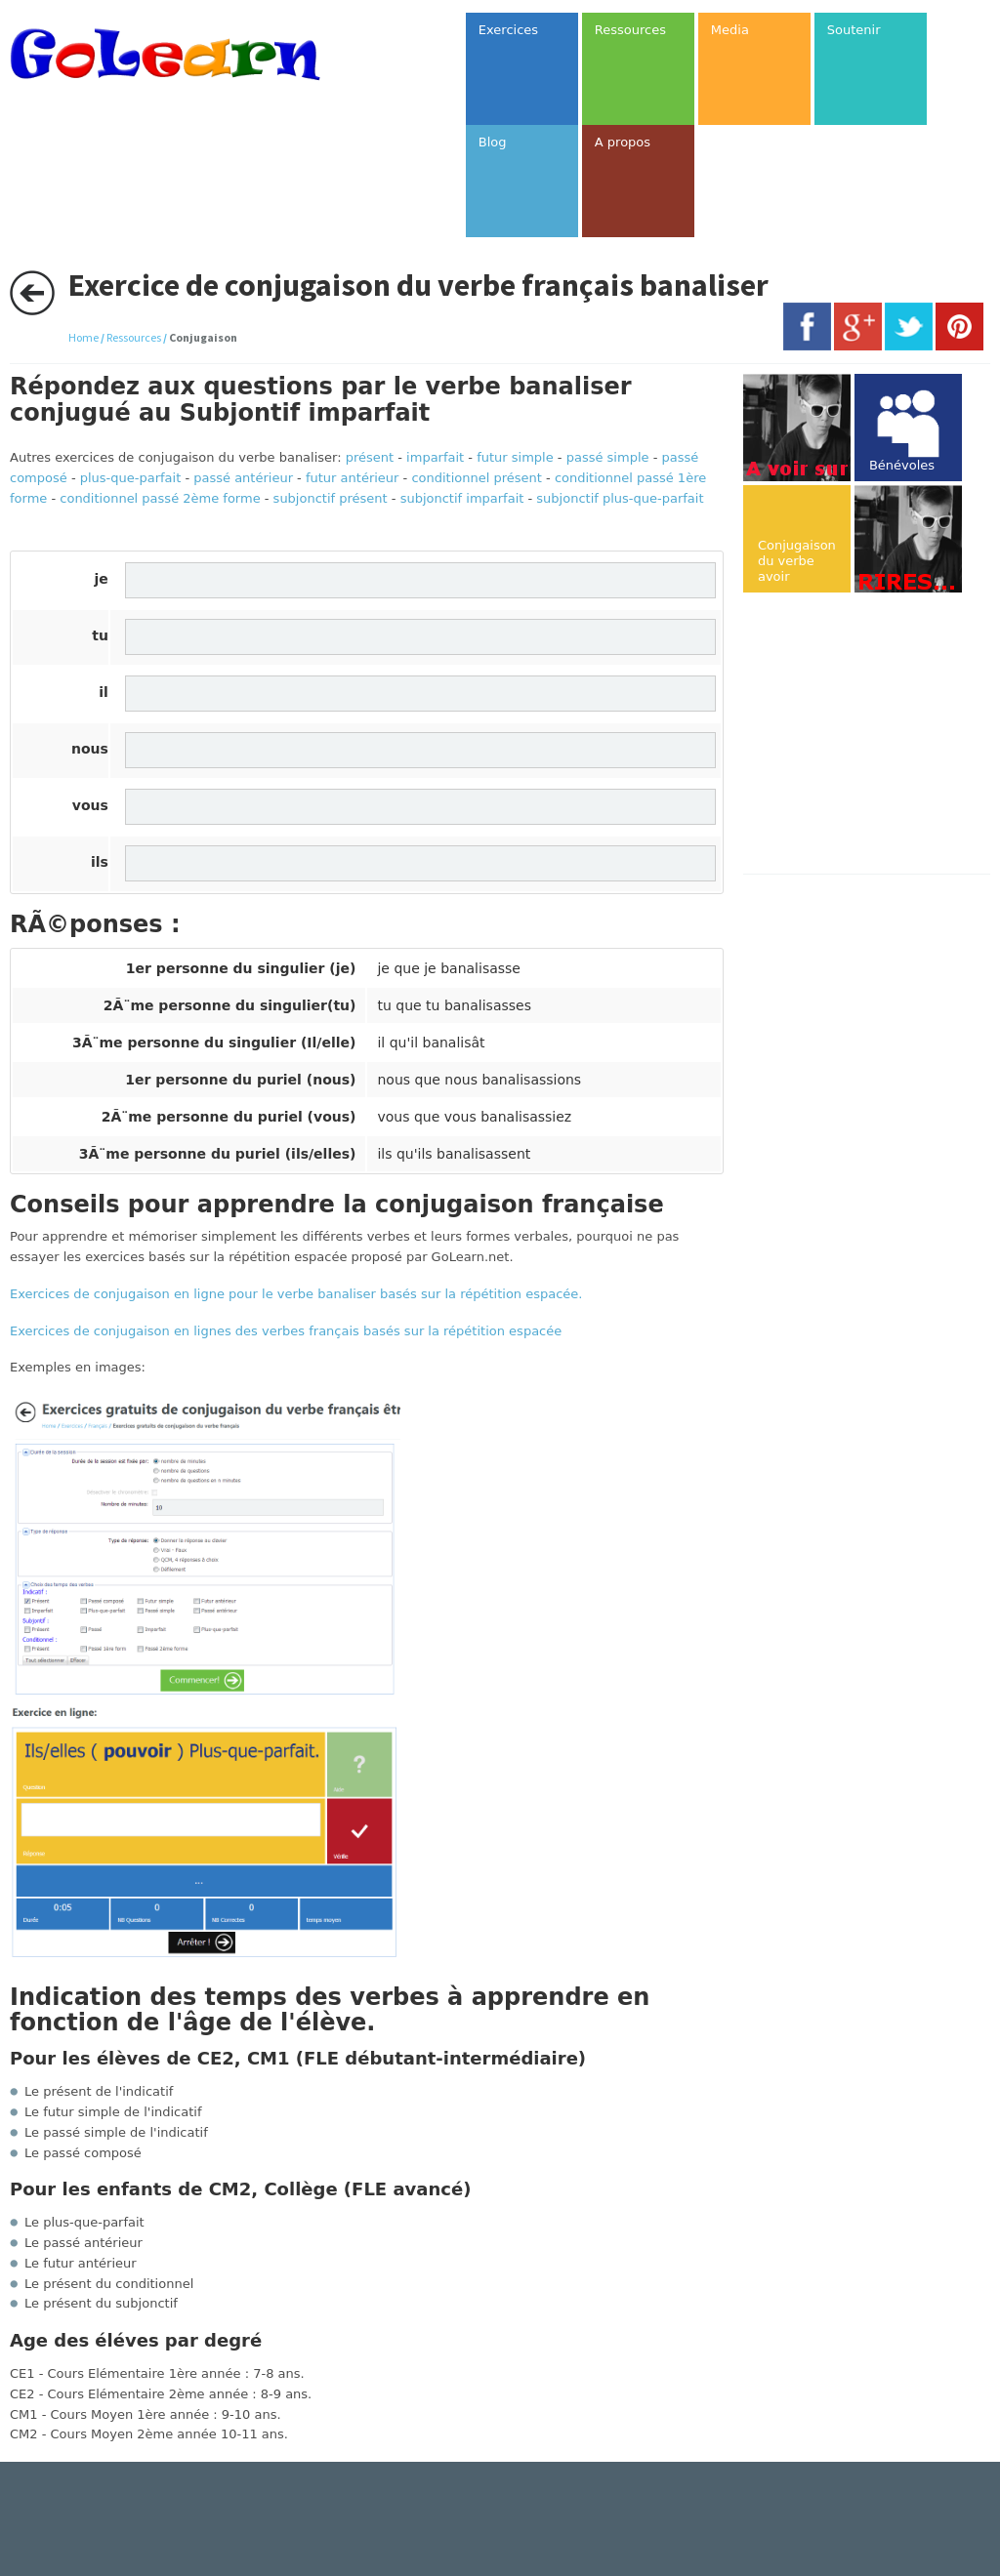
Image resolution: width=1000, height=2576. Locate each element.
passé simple (607, 457)
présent (370, 457)
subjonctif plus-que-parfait (619, 498)
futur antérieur (352, 477)
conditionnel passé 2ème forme (160, 498)
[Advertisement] (871, 735)
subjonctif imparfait (462, 498)
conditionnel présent (476, 477)
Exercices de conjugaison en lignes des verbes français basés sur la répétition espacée (286, 1331)
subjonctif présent (330, 498)
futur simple (515, 457)
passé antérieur (243, 477)
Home (83, 337)
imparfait (435, 457)
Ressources (133, 337)
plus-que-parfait (131, 477)
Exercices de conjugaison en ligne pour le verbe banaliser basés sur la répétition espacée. (296, 1294)
